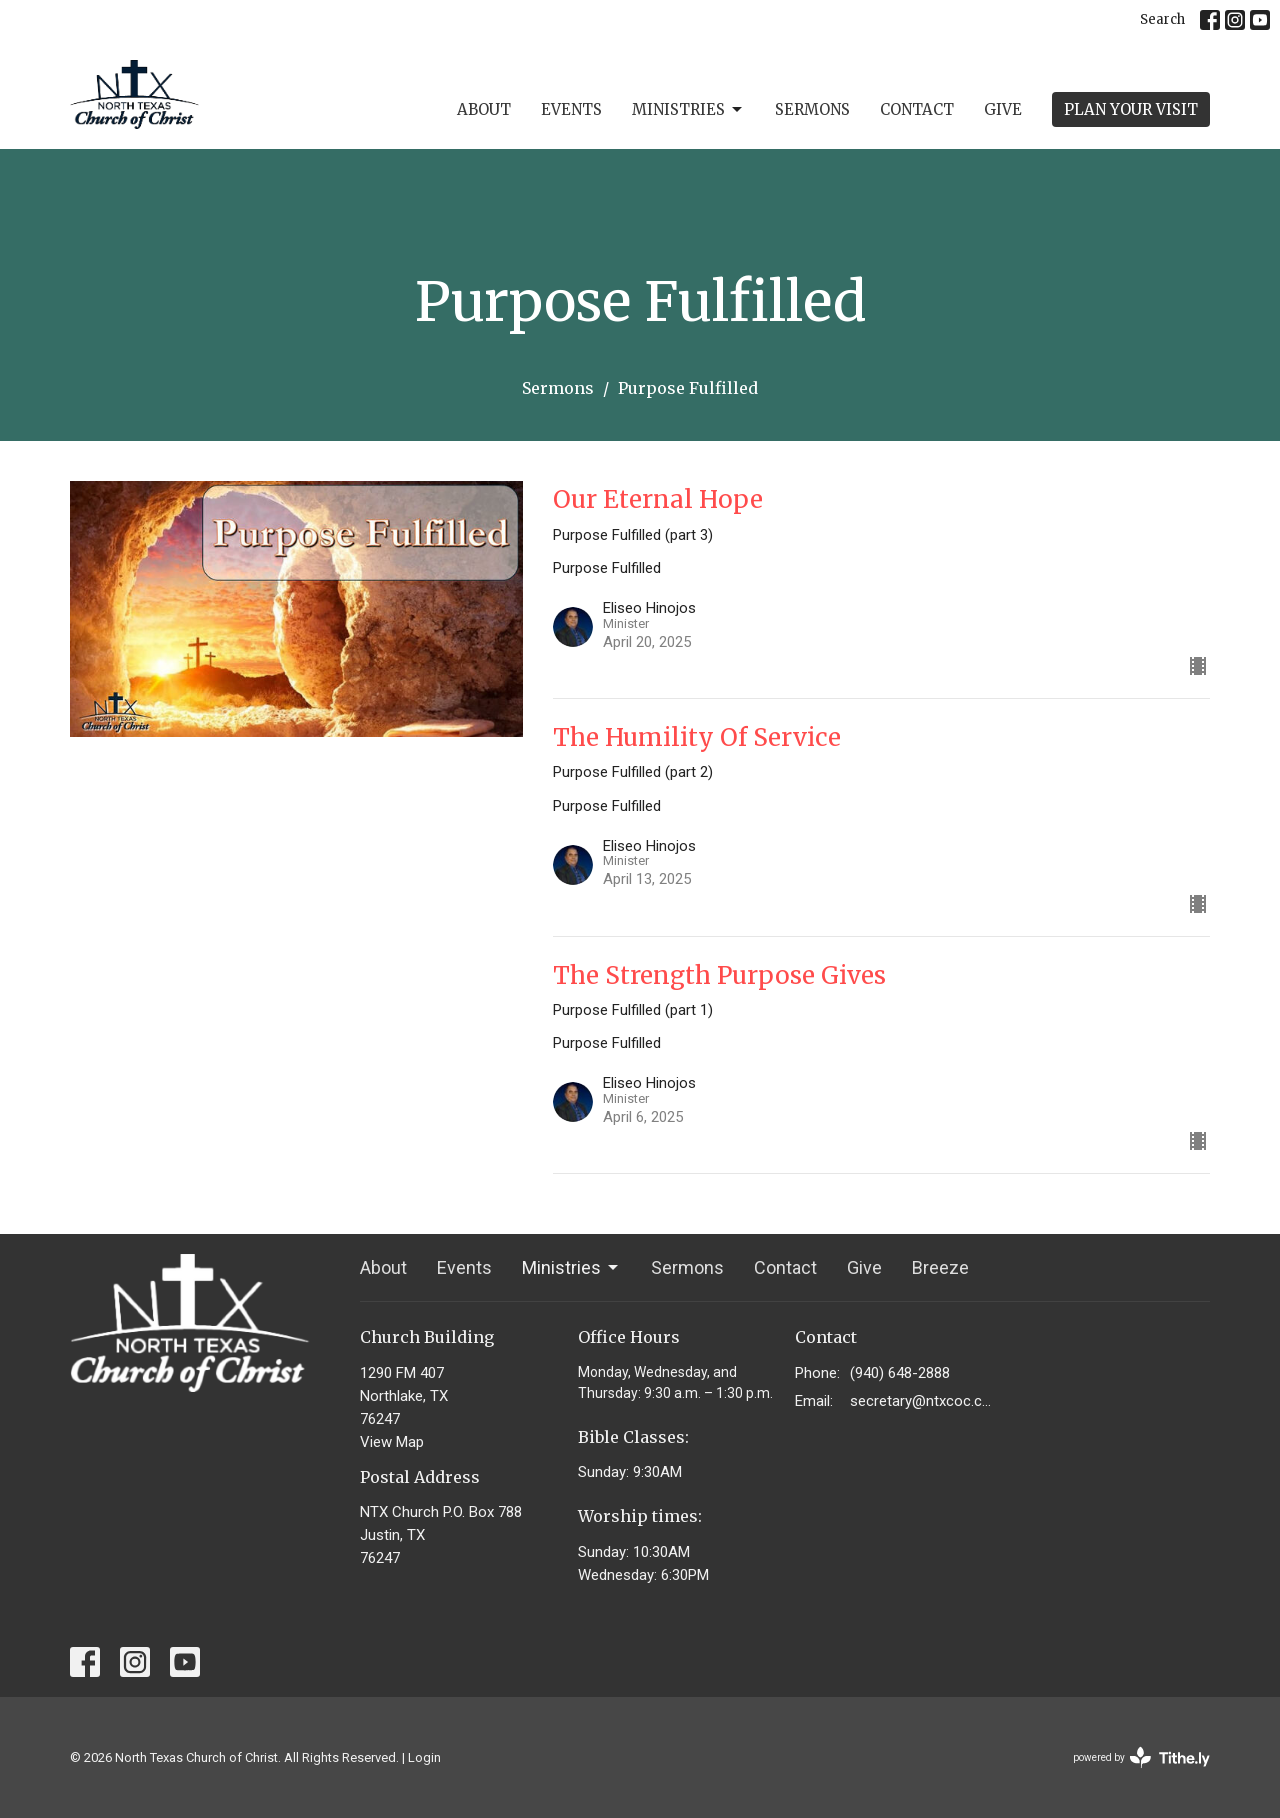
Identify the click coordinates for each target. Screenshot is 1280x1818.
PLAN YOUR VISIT (1131, 109)
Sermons (812, 109)
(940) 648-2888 (900, 1373)
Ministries (688, 110)
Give (1003, 109)
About (484, 109)
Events (571, 109)
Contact (917, 109)
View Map (392, 1442)
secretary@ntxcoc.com (921, 1401)
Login (424, 1757)
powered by (1141, 1757)
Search (1162, 19)
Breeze (940, 1267)
